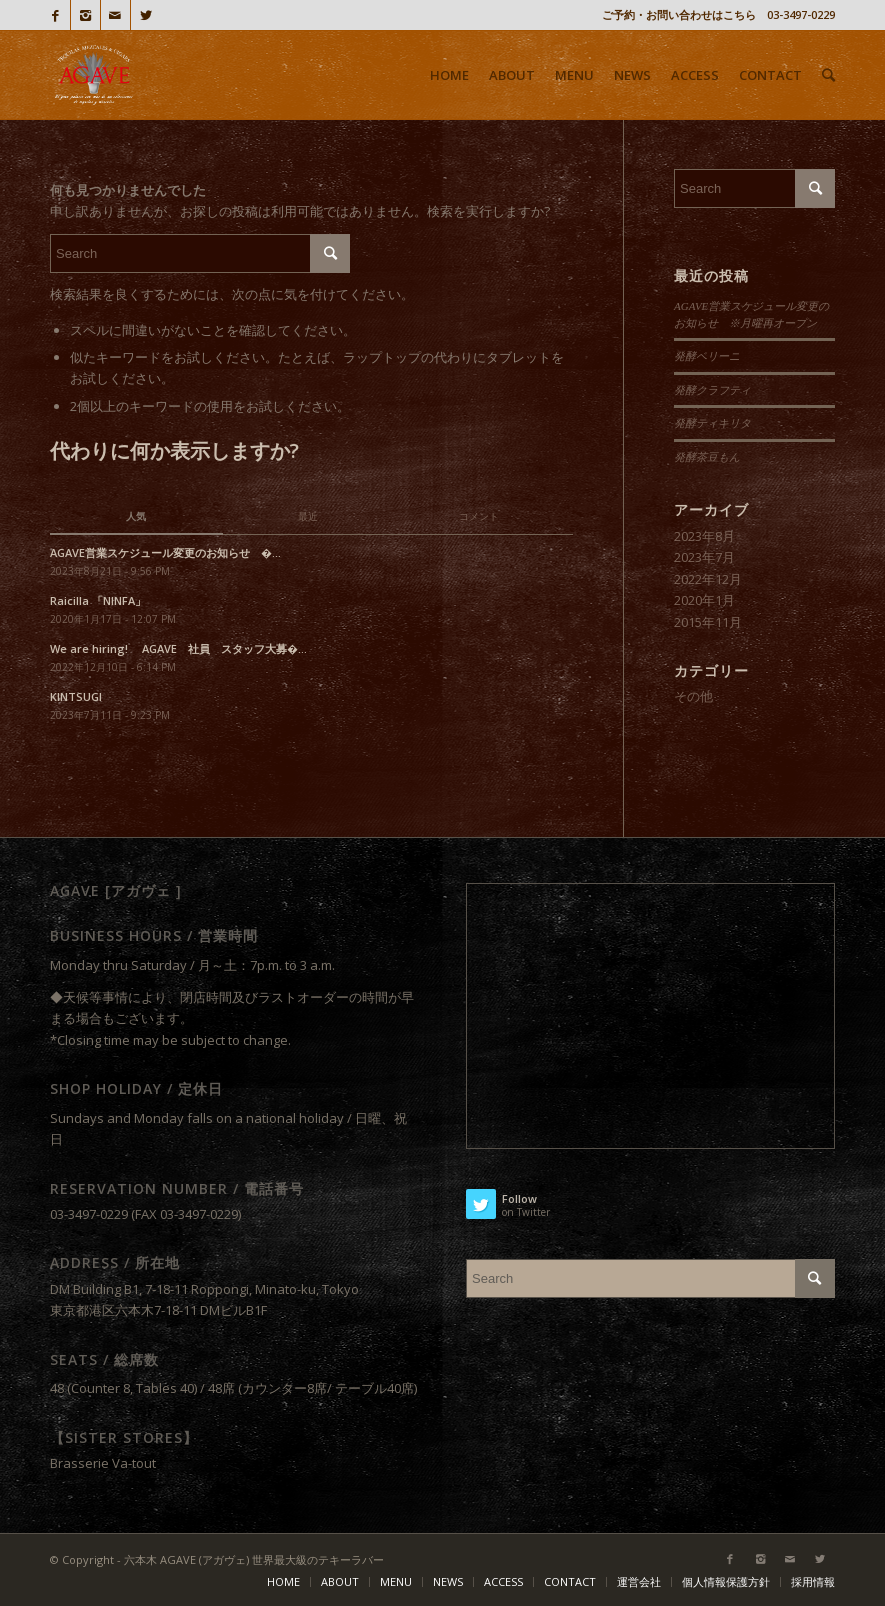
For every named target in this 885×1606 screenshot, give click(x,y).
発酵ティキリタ (712, 423)
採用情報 (813, 1581)
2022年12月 (708, 579)
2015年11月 (708, 622)
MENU (396, 1581)
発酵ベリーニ (707, 356)
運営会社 (639, 1581)
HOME (283, 1581)
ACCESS (503, 1581)
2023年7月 (704, 557)
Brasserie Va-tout (103, 1463)
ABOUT (340, 1581)
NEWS (448, 1581)
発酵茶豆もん (707, 457)
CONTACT (570, 1581)
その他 (693, 696)
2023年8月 (704, 536)
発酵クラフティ (712, 390)
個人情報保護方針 (726, 1581)
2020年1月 (704, 600)
